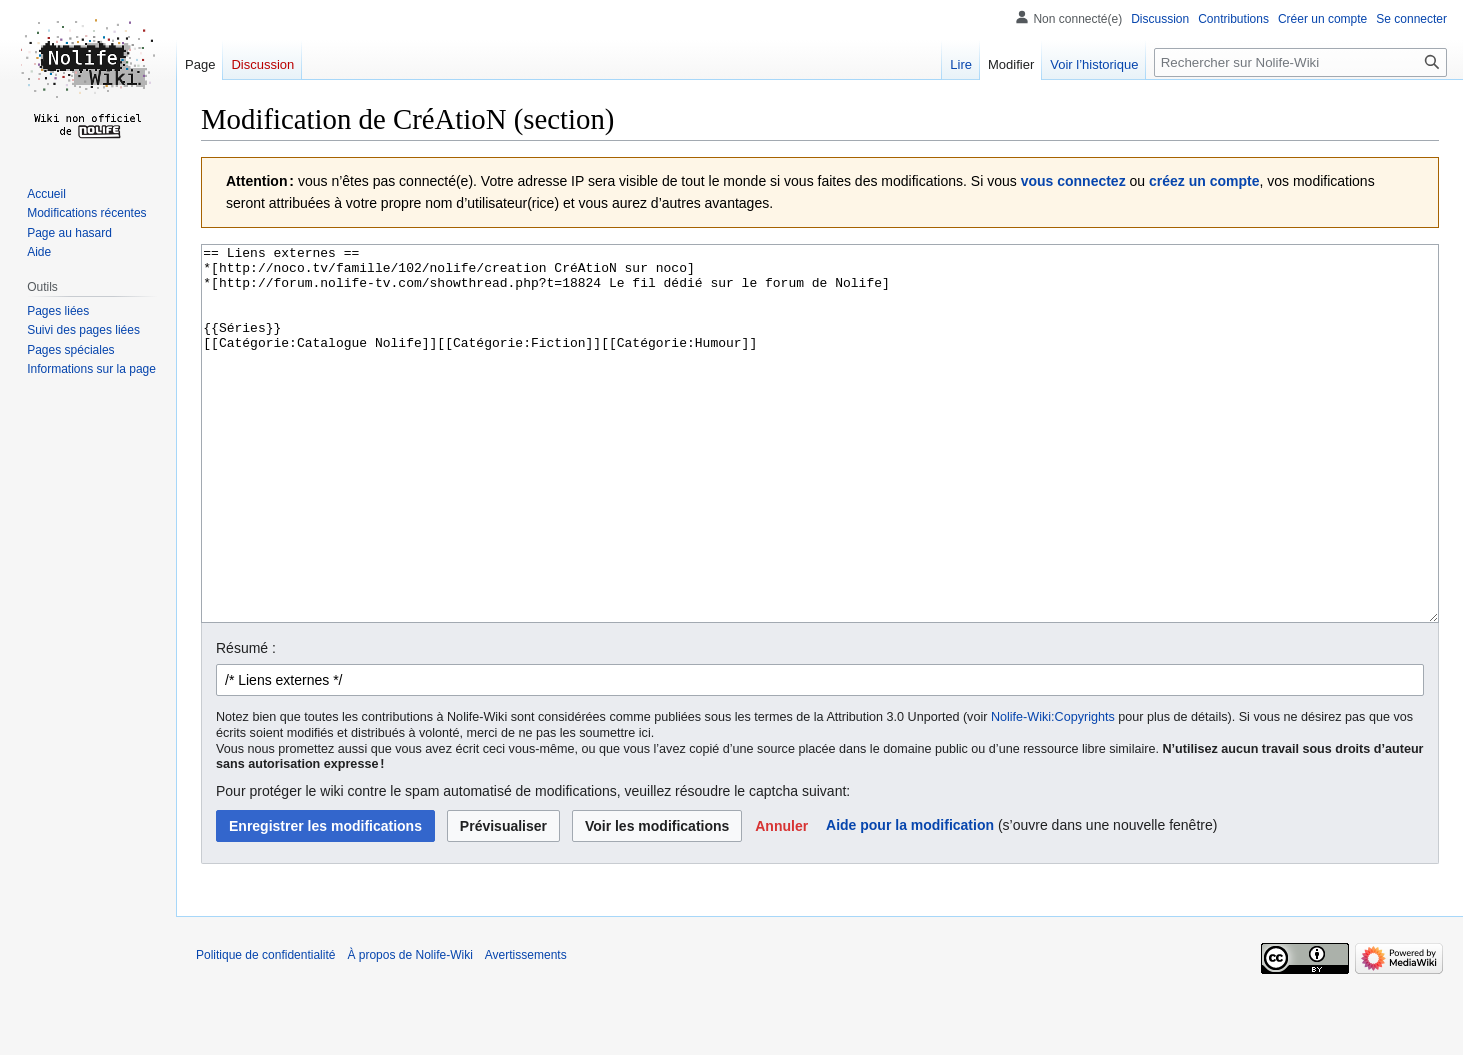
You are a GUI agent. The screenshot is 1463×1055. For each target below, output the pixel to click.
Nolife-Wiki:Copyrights (1053, 792)
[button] (781, 901)
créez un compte (1204, 181)
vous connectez (1073, 181)
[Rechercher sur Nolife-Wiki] (1300, 62)
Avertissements (526, 1030)
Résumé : (246, 723)
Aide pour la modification (910, 900)
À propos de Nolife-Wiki (409, 1030)
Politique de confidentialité (265, 1030)
